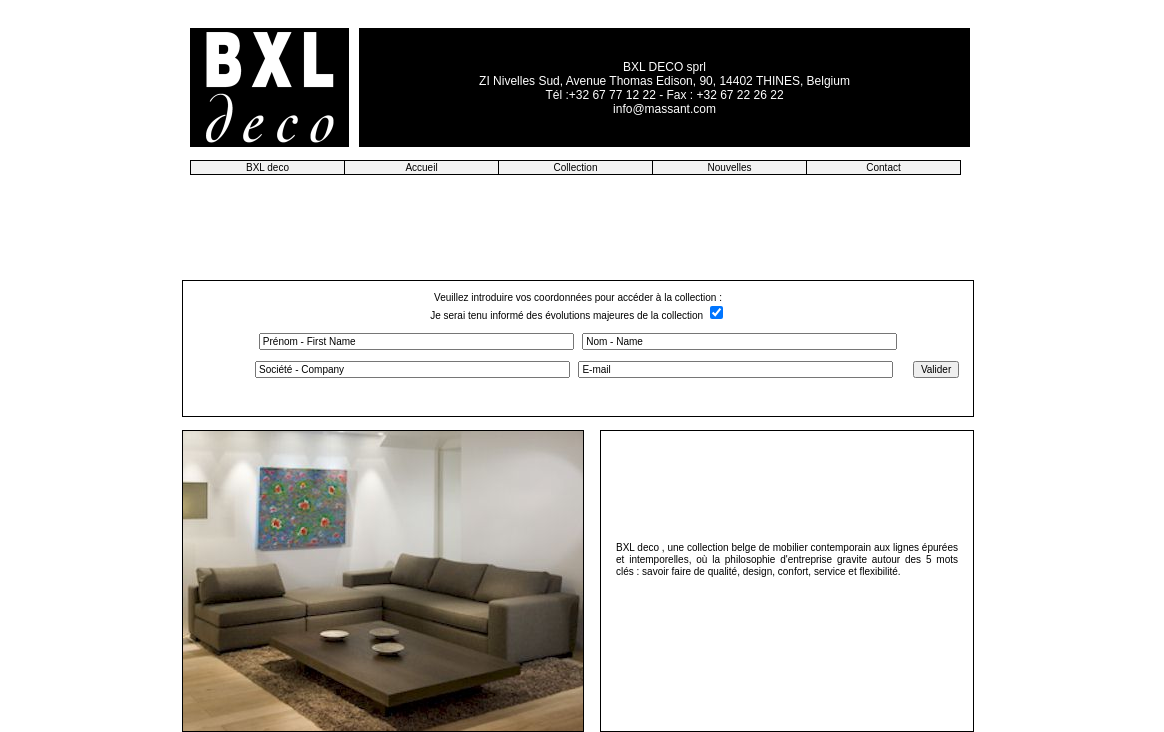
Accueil (421, 167)
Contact (883, 167)
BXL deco (267, 167)
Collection (576, 167)
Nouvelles (730, 167)
